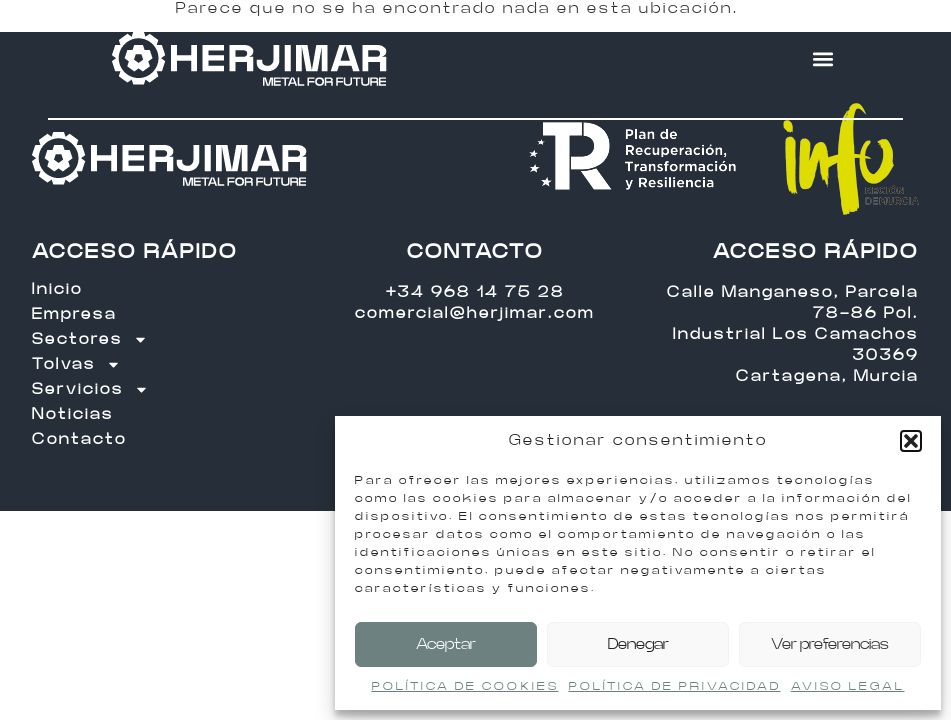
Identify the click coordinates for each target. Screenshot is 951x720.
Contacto (79, 439)
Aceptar (446, 644)
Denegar (638, 644)
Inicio (57, 289)
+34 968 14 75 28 (475, 292)
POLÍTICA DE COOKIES (465, 686)
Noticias (73, 414)
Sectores (90, 339)
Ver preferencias (830, 644)
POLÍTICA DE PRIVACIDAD (675, 686)
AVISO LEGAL (848, 686)
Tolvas (76, 364)
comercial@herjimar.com (475, 313)
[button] (911, 441)
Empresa (74, 314)
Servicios (90, 389)
